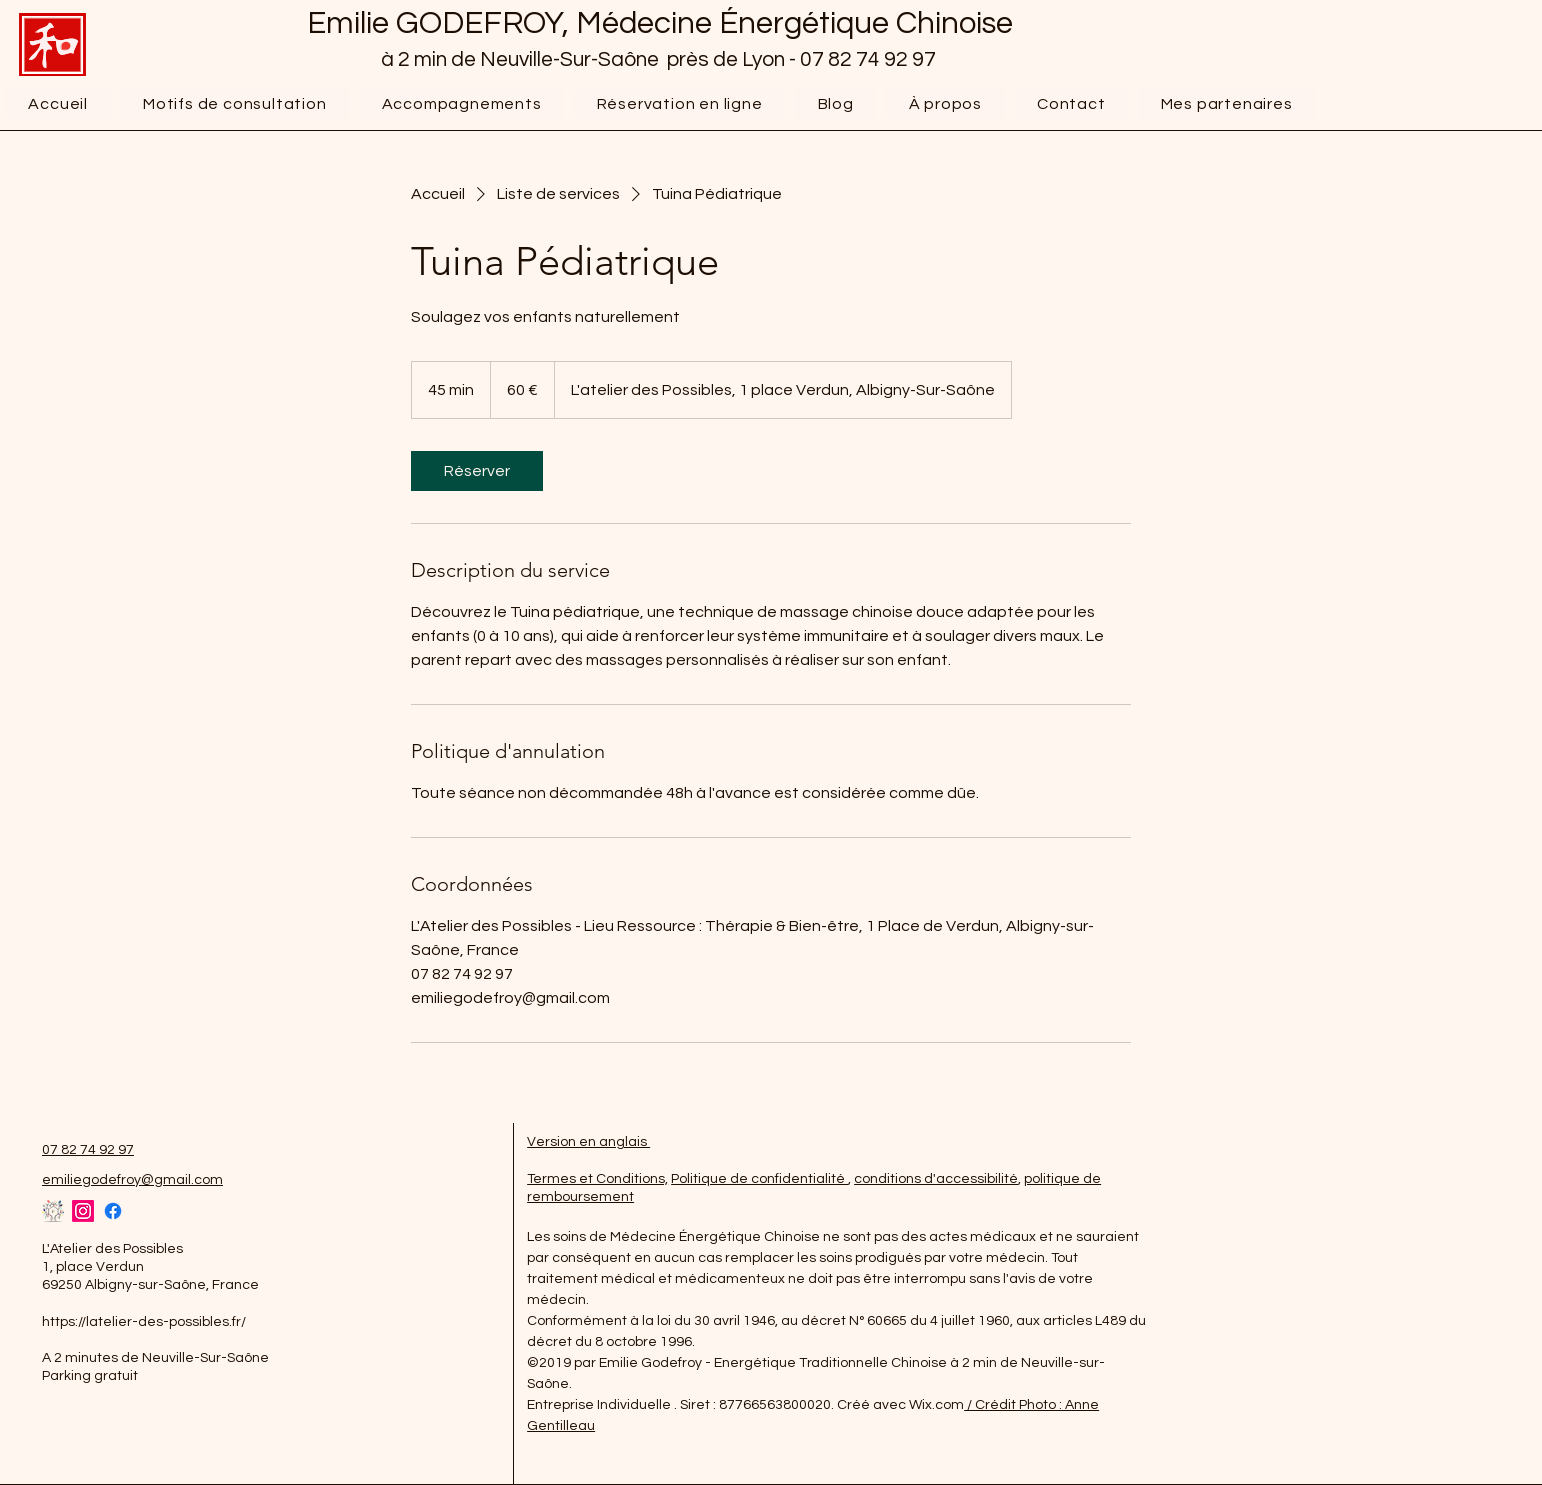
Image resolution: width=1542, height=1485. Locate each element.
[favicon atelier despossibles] (53, 1211)
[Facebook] (113, 1211)
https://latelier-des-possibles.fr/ (144, 1322)
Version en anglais (588, 1142)
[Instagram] (83, 1211)
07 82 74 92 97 (870, 59)
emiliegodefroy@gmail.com (132, 1180)
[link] (477, 471)
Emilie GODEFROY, (441, 24)
